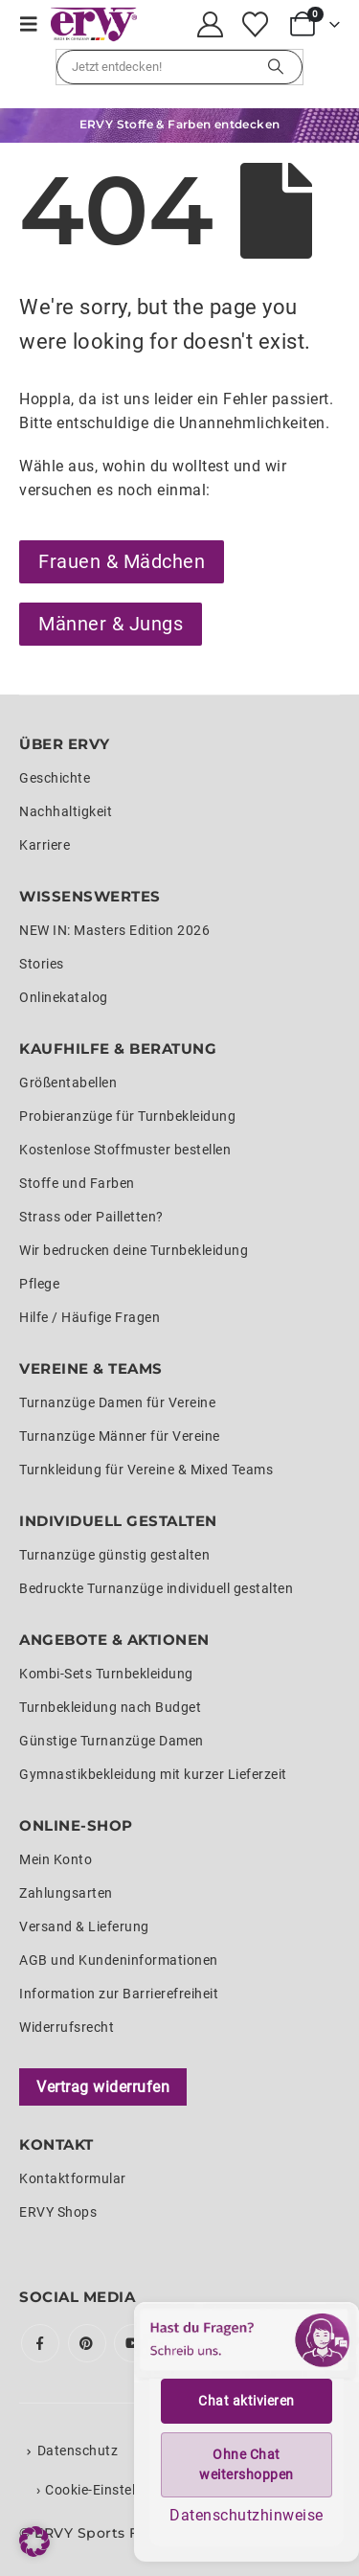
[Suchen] (276, 67)
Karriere (44, 845)
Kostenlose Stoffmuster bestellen (125, 1149)
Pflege (39, 1283)
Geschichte (54, 778)
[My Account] (210, 24)
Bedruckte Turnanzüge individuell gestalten (156, 1588)
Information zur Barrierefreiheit (118, 1993)
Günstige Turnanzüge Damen (111, 1740)
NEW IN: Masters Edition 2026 (114, 930)
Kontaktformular (72, 2178)
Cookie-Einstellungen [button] (111, 2489)
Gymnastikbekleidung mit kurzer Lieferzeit (153, 1774)
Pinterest (87, 2343)
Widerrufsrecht (66, 2027)
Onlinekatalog (63, 997)
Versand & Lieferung (84, 1926)
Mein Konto (55, 1859)
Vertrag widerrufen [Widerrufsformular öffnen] (102, 2087)
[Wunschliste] (254, 24)
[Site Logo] (94, 24)
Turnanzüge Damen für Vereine (117, 1402)
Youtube (133, 2343)
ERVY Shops (58, 2212)
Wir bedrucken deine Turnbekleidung (133, 1250)
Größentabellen (68, 1082)
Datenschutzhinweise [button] (246, 2515)
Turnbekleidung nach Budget (110, 1707)
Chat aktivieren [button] (246, 2400)
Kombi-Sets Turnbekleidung (106, 1673)
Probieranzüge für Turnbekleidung (127, 1116)
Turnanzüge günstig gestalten (114, 1554)
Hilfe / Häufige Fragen (89, 1317)
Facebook (40, 2343)
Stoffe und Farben (77, 1183)
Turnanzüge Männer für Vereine (119, 1436)
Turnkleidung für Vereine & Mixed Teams (146, 1469)
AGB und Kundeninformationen (118, 1960)
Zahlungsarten (66, 1893)
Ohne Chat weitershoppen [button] (246, 2464)
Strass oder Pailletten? (91, 1216)
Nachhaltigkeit (65, 811)
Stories (41, 963)
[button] (35, 24)
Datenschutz (78, 2450)
